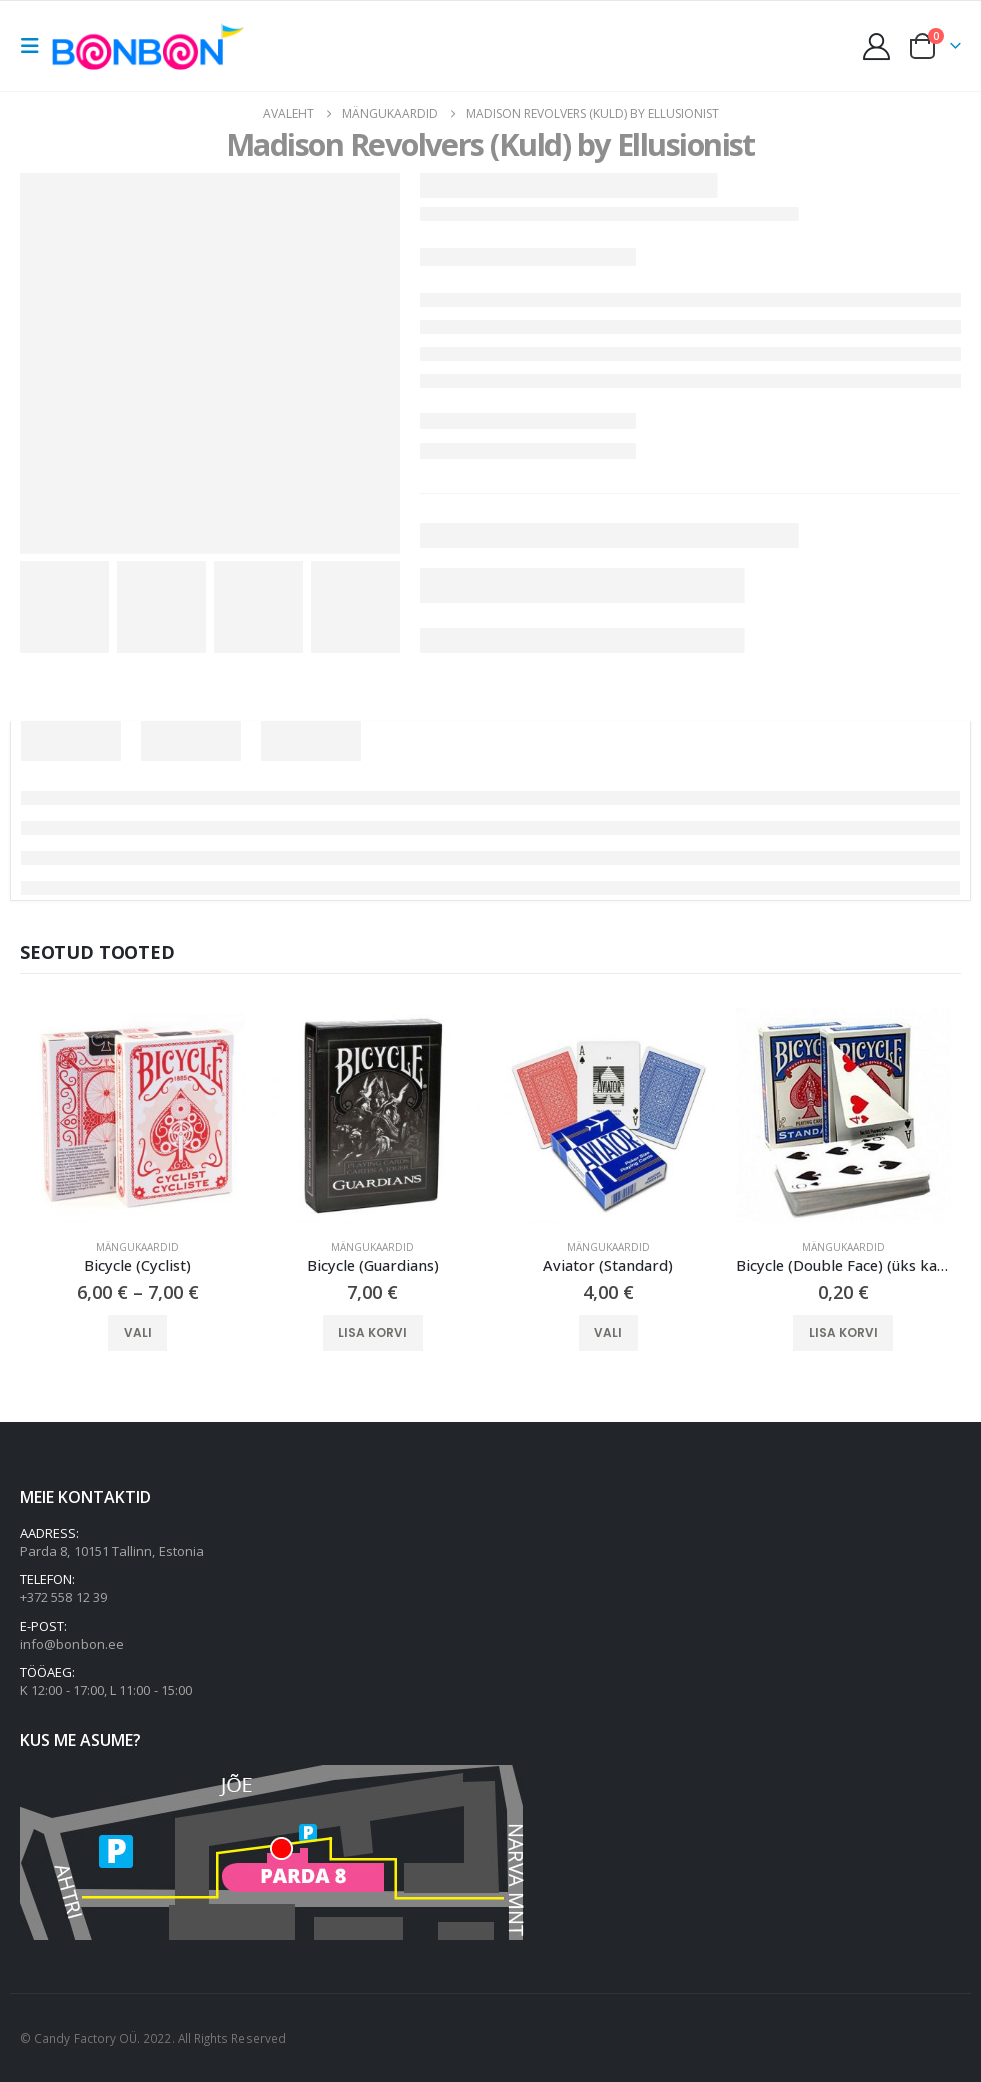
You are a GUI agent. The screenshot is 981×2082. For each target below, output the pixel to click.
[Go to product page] (137, 1115)
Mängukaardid (137, 1247)
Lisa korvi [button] (372, 1332)
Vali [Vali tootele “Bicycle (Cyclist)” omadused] (138, 1332)
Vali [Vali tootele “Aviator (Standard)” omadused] (608, 1332)
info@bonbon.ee (72, 1644)
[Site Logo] (153, 45)
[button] (36, 46)
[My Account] (877, 46)
